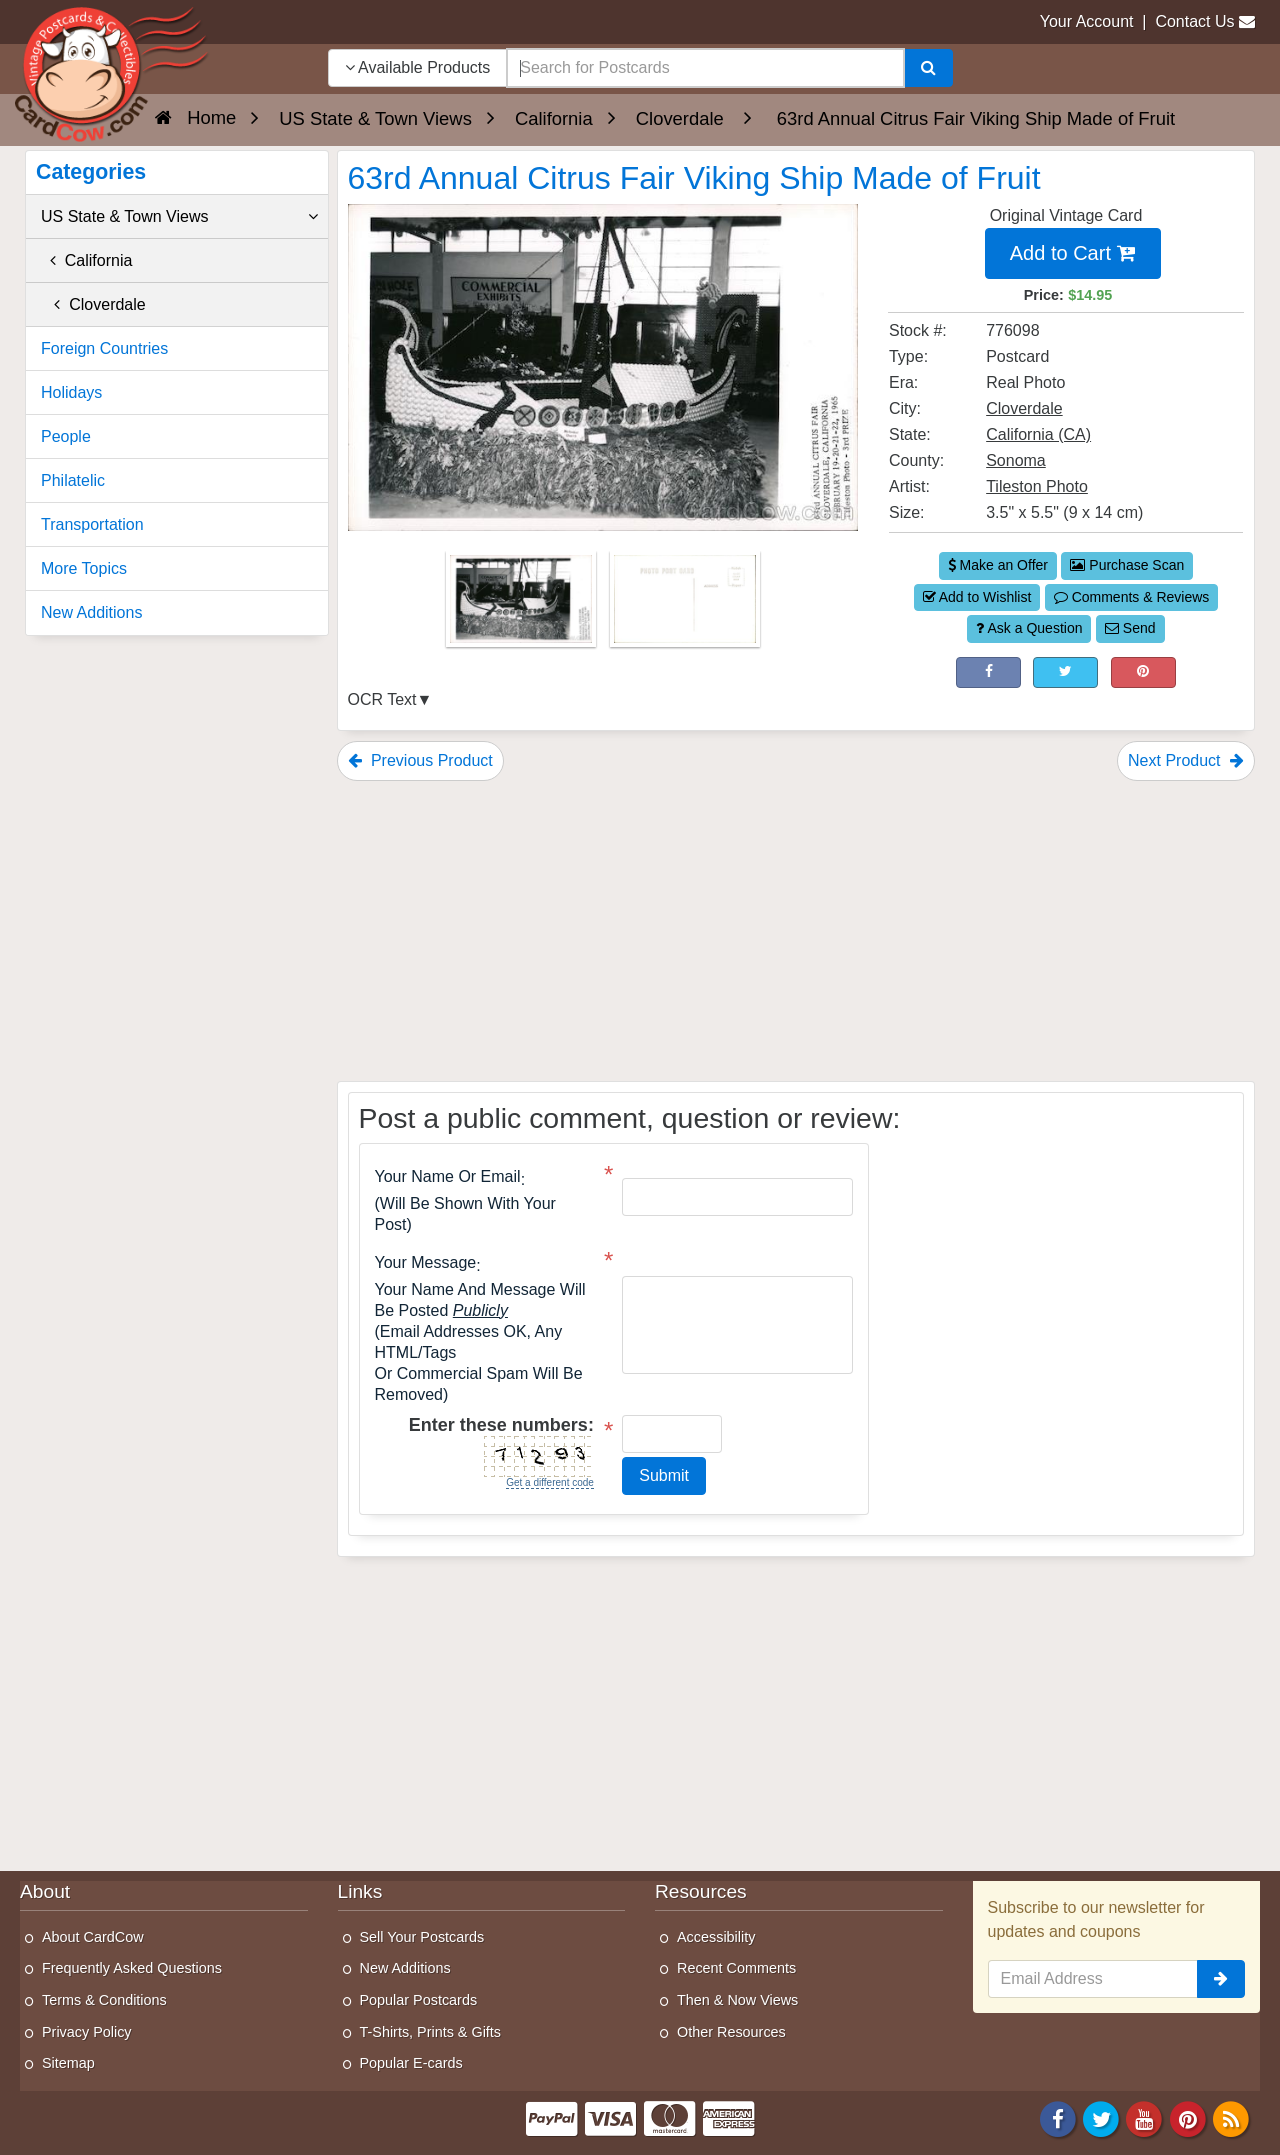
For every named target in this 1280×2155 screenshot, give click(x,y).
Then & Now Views (737, 2000)
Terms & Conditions (104, 2000)
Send (1130, 628)
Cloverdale (93, 304)
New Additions (91, 612)
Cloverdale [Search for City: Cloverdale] (1024, 408)
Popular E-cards (411, 2063)
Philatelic (73, 480)
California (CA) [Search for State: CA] (1038, 434)
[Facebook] (1058, 2117)
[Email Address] (1093, 1979)
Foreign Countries (104, 348)
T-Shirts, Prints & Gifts (431, 2032)
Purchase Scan (1127, 565)
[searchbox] (705, 68)
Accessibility (716, 1937)
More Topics (84, 568)
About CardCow (93, 1937)
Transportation (92, 524)
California (86, 260)
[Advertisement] (796, 931)
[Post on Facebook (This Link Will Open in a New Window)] (988, 673)
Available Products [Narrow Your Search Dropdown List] (418, 67)
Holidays (71, 392)
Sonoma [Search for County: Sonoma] (1016, 460)
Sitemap (68, 2063)
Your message (426, 1263)
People (66, 436)
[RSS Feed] (1231, 2117)
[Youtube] (1145, 2117)
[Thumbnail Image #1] (523, 605)
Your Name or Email (448, 1177)
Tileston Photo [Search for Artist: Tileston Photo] (1037, 486)
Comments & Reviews (1132, 597)
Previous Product (420, 760)
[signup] (1221, 1979)
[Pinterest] (1188, 2117)
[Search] (928, 68)
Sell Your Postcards (422, 1937)
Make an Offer (998, 565)
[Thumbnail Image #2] (685, 605)
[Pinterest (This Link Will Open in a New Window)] (1143, 673)
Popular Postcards (419, 2000)
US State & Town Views (179, 217)
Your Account (1087, 21)
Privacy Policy (87, 2032)
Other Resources (731, 2032)
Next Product (1186, 760)
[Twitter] (1101, 2117)
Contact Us (1194, 21)
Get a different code (550, 1482)
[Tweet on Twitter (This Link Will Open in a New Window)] (1065, 673)
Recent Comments (736, 1968)
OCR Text (382, 699)
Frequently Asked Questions (132, 1968)
